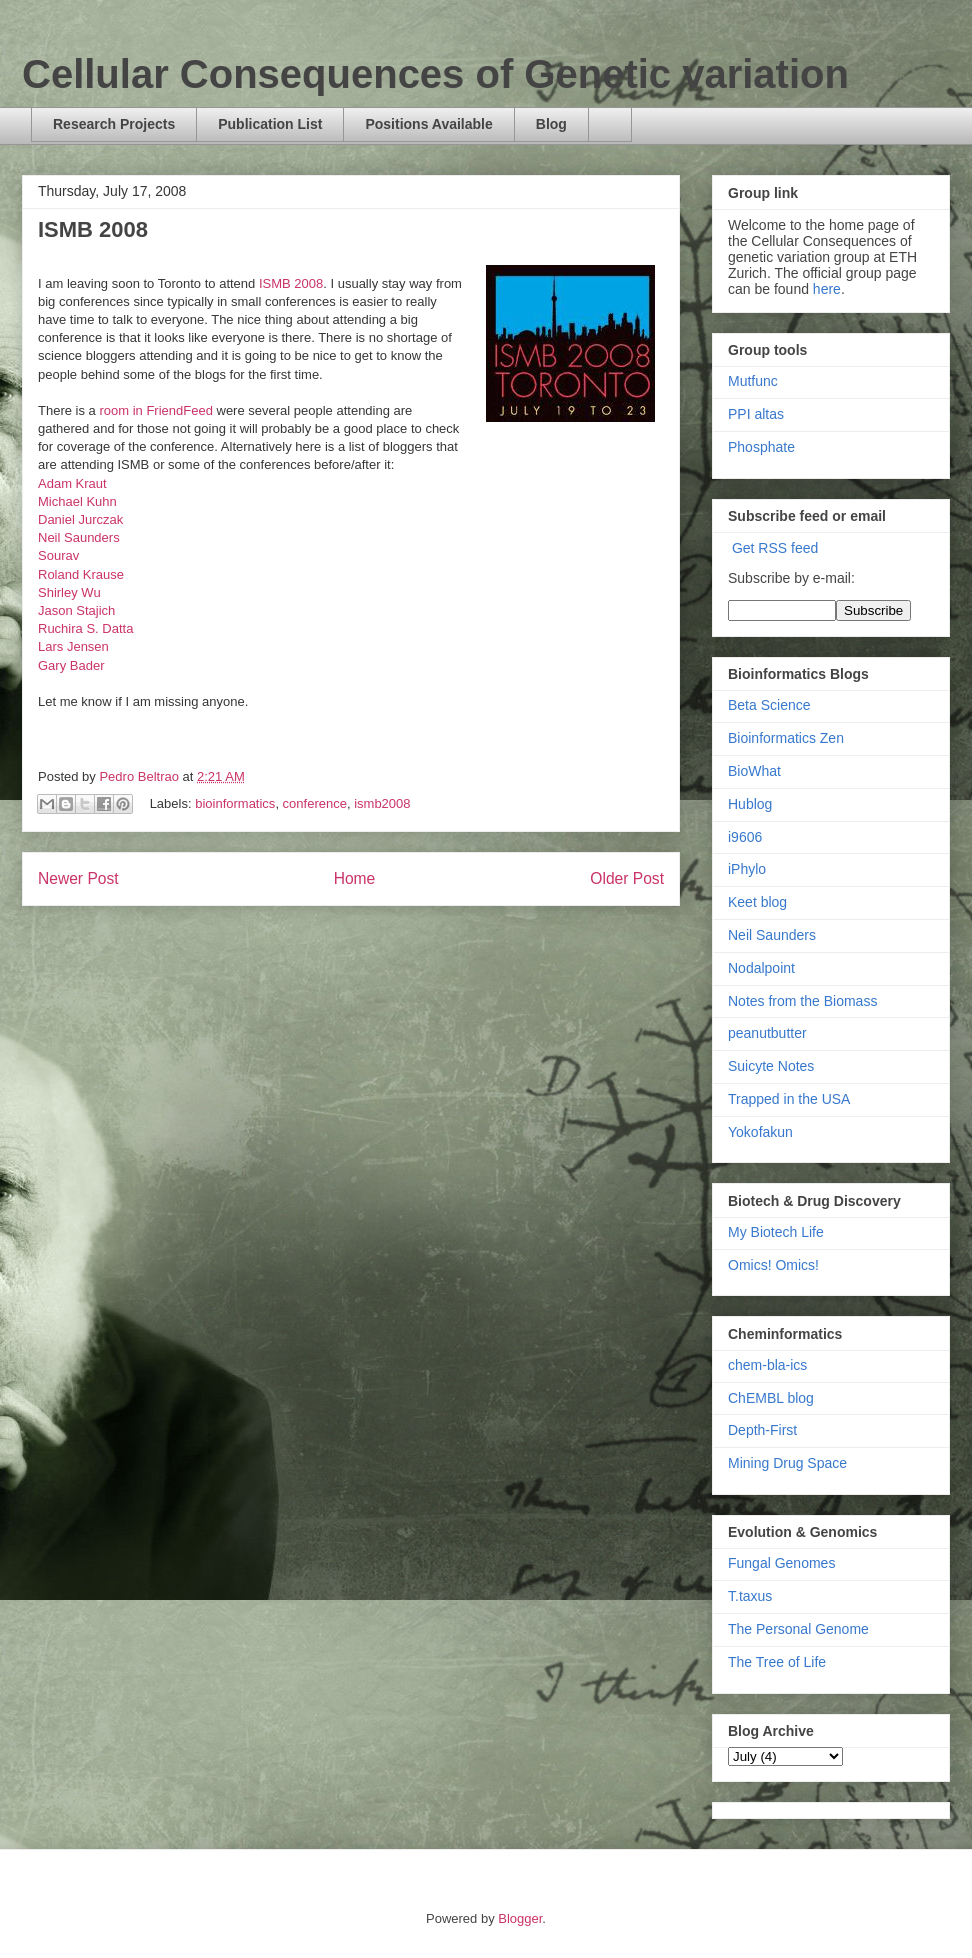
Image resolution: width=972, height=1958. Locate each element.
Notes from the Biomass (802, 1001)
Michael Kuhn (77, 501)
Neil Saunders (79, 537)
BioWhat (754, 771)
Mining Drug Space (787, 1463)
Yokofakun (760, 1132)
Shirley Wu (69, 592)
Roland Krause (81, 574)
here (827, 289)
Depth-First (762, 1430)
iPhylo (747, 869)
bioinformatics (235, 803)
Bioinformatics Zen (786, 738)
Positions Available (428, 124)
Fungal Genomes (781, 1563)
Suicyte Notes (771, 1066)
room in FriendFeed (155, 410)
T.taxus (750, 1596)
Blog (551, 124)
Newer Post (78, 878)
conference (315, 803)
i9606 (745, 837)
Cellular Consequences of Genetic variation (435, 74)
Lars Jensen (73, 646)
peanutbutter (767, 1033)
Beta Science (769, 705)
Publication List (270, 124)
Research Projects (114, 124)
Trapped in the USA (789, 1099)
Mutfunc (753, 381)
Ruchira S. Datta (85, 628)
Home (355, 878)
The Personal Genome (798, 1629)
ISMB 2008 (291, 283)
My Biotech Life (776, 1232)
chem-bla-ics (767, 1365)
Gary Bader (71, 665)
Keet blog (757, 902)
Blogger (520, 1918)
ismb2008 (382, 803)
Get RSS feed (775, 548)
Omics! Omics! (773, 1265)
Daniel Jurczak (80, 519)
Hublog (750, 804)
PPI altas (756, 414)
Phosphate (761, 447)
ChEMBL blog (771, 1398)
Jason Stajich (76, 610)
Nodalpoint (761, 968)
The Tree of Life (777, 1662)
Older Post (627, 878)
